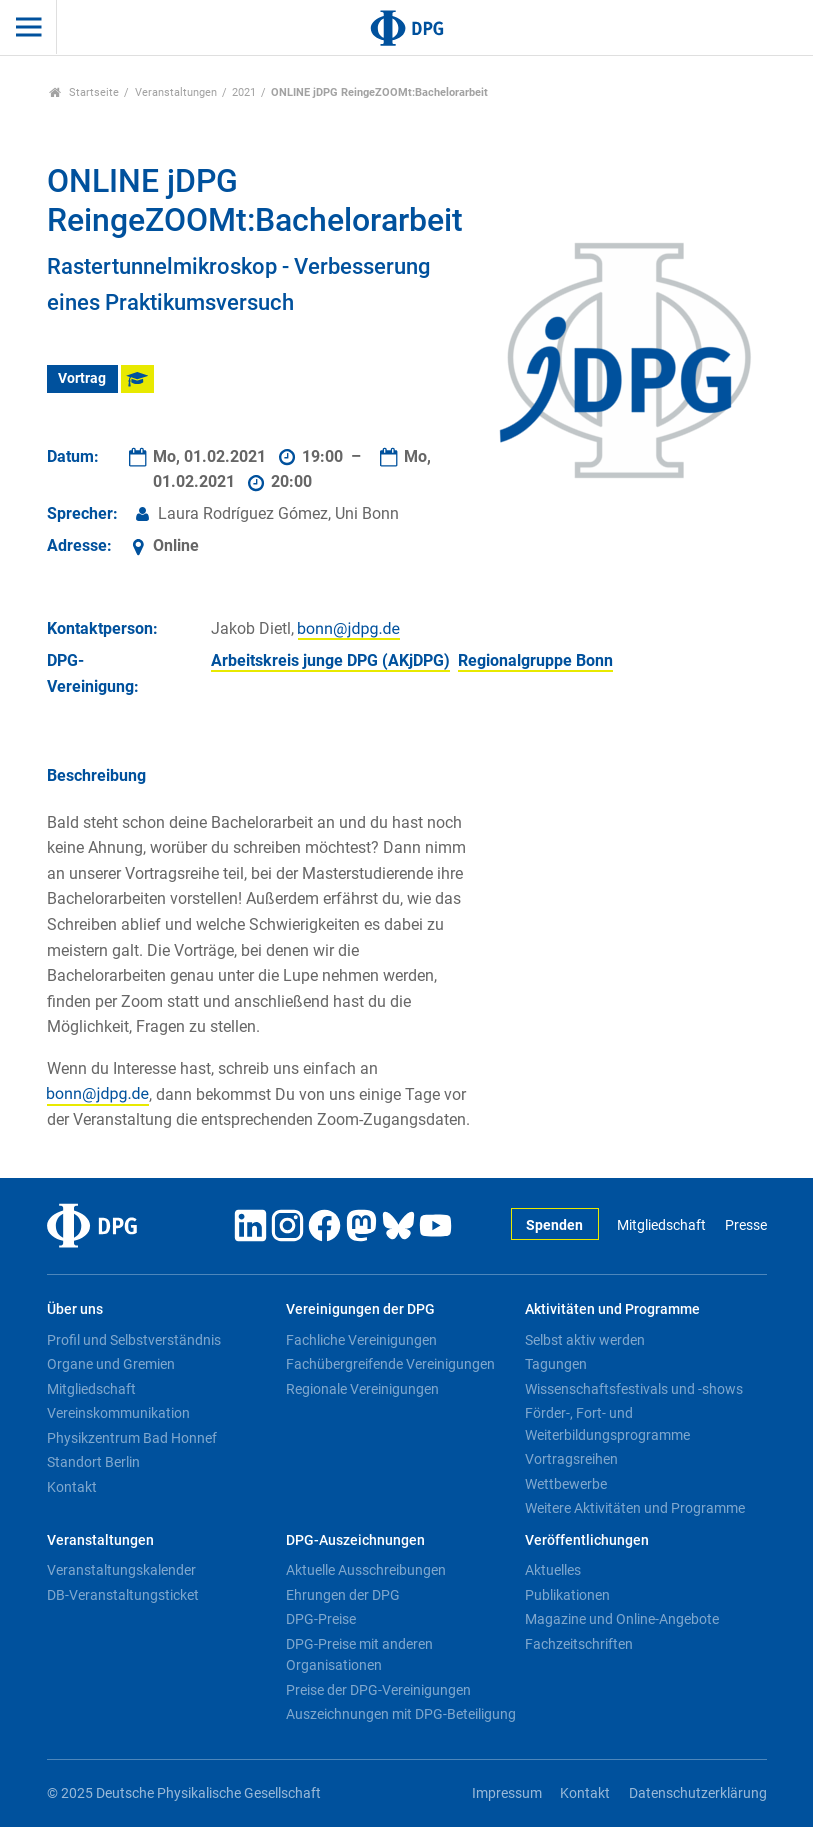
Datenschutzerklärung (698, 1793)
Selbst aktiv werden (585, 1340)
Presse (746, 1225)
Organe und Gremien (111, 1364)
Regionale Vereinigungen (362, 1389)
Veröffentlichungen (587, 1540)
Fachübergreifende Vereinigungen (390, 1364)
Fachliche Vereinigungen (361, 1340)
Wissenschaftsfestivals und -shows (634, 1389)
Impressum (507, 1793)
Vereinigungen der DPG (360, 1309)
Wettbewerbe (566, 1484)
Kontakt (72, 1487)
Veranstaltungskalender (121, 1570)
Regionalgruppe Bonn (535, 660)
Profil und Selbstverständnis (134, 1340)
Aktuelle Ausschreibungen (366, 1570)
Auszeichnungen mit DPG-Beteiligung (401, 1714)
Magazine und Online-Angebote (622, 1619)
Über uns (75, 1309)
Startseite (84, 92)
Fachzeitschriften (579, 1644)
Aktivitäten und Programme (612, 1309)
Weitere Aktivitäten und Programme (635, 1508)
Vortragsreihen (571, 1459)
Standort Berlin (93, 1462)
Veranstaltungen (176, 92)
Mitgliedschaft (661, 1225)
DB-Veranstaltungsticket (123, 1595)
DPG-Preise (321, 1619)
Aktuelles (553, 1570)
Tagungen (556, 1364)
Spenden (554, 1225)
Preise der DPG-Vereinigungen (378, 1690)
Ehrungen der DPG (343, 1595)
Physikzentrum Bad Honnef (132, 1438)
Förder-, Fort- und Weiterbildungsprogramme (607, 1424)
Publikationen (567, 1595)
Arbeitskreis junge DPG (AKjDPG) (330, 660)
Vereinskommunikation (118, 1413)
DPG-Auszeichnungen (355, 1540)
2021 (244, 92)
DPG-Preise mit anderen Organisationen (359, 1655)
